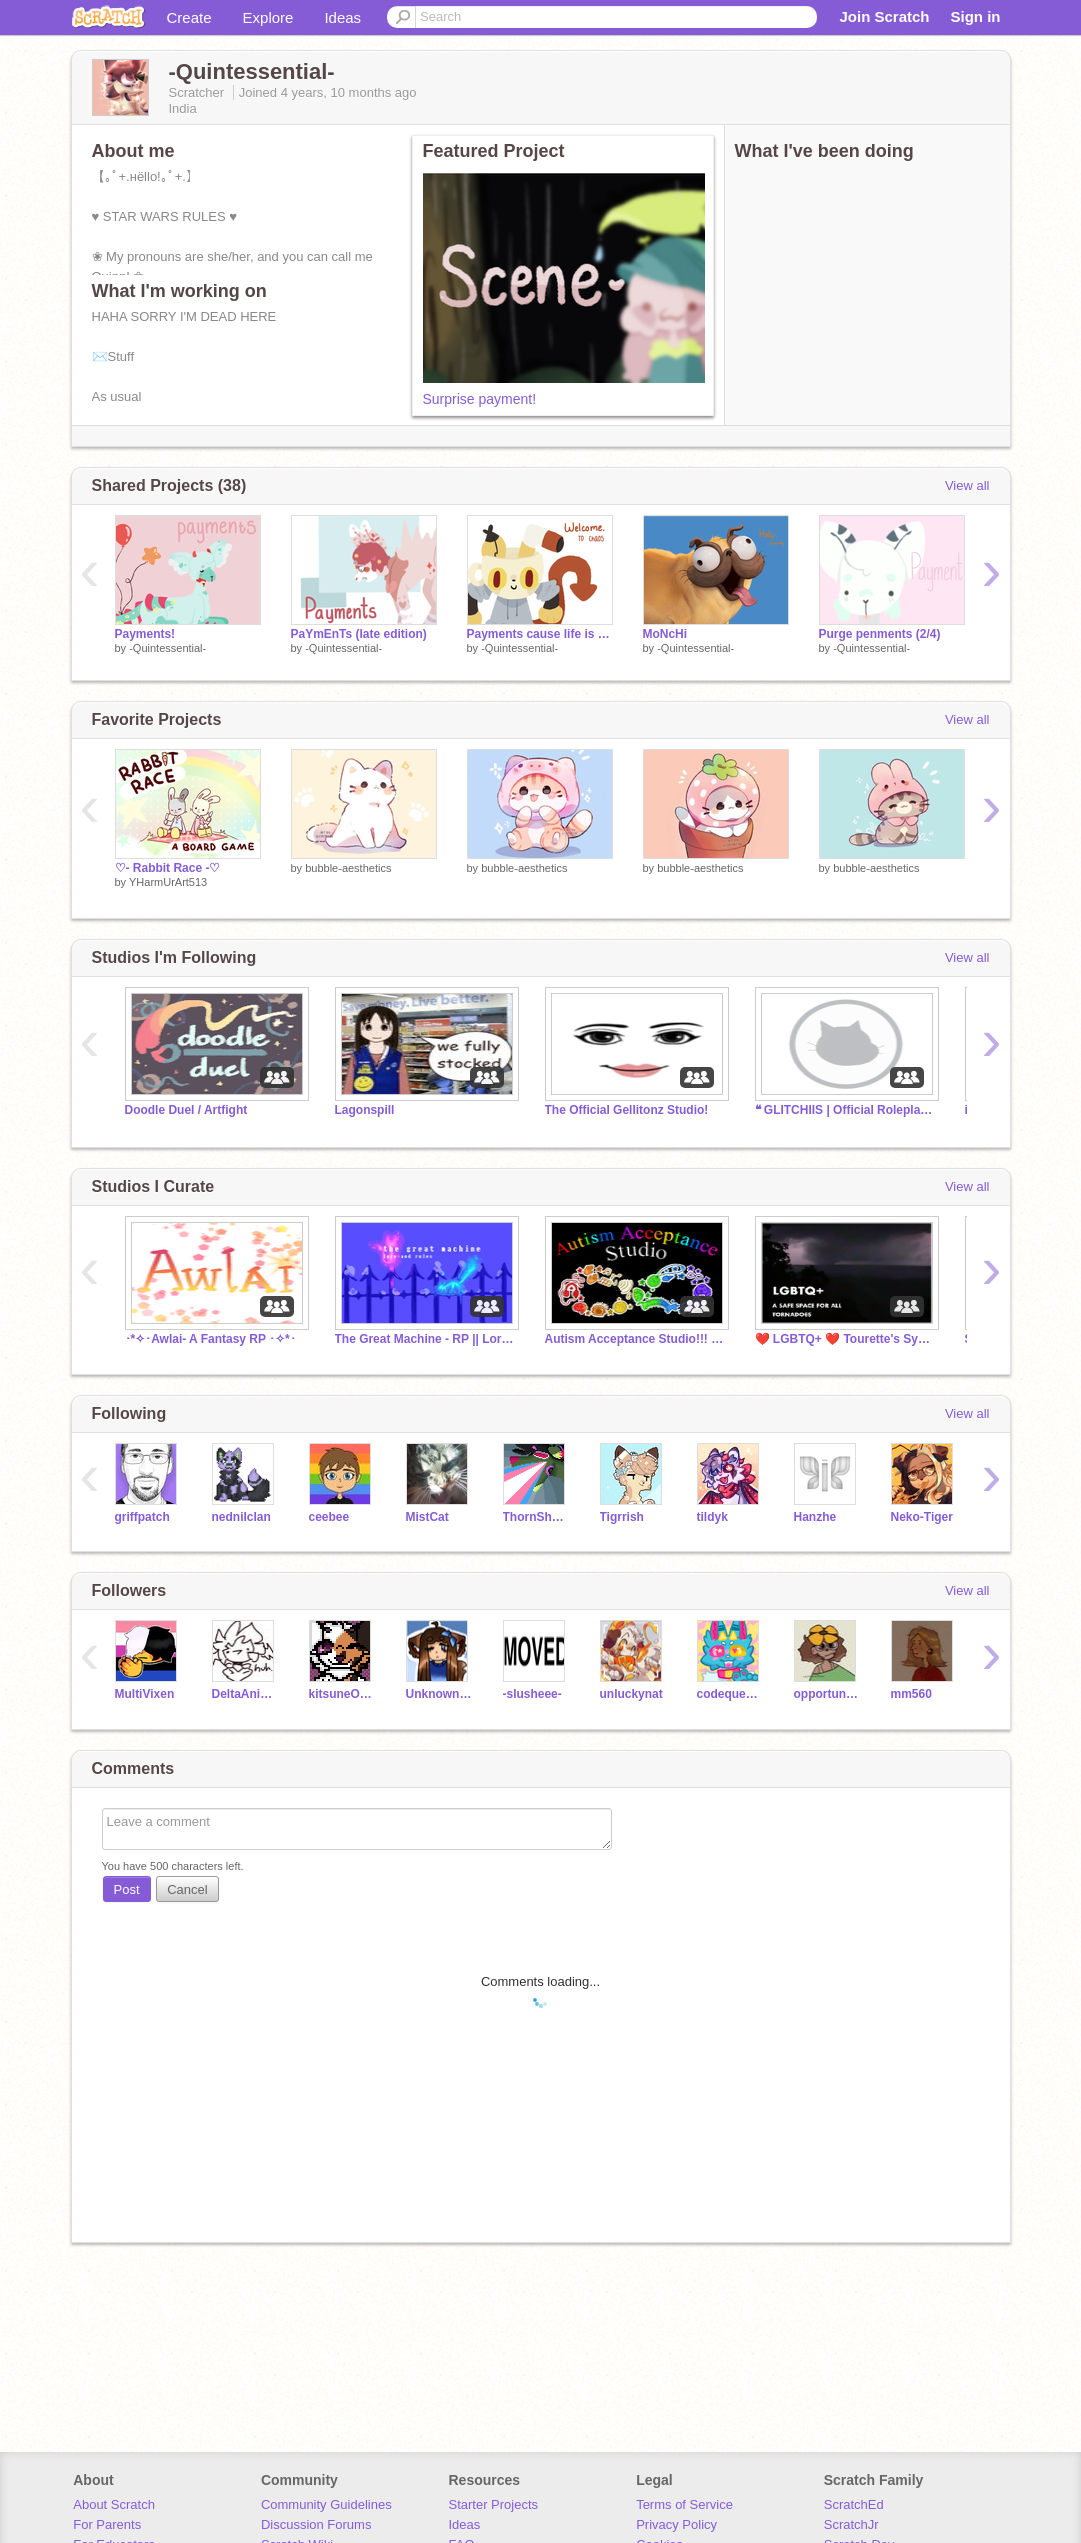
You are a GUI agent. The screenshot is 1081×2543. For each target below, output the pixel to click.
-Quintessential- (167, 648)
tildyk (712, 1517)
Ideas (342, 17)
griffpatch (142, 1517)
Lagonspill (365, 1110)
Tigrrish (622, 1517)
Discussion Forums (316, 2524)
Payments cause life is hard (540, 634)
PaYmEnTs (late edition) (359, 634)
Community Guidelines (326, 2504)
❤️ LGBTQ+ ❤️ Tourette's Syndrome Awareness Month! (845, 1339)
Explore (268, 17)
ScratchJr (851, 2524)
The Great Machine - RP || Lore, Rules (425, 1339)
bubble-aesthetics (348, 868)
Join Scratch (884, 16)
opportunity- (827, 1694)
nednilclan (241, 1517)
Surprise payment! (480, 399)
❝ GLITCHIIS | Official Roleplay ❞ (845, 1110)
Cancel (187, 1889)
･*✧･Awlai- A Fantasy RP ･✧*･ (210, 1339)
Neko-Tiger (922, 1517)
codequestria (730, 1694)
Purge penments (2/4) (880, 634)
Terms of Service (684, 2504)
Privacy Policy (676, 2524)
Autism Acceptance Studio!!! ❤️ (635, 1339)
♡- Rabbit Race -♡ (168, 868)
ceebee (329, 1517)
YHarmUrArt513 (168, 882)
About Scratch (114, 2504)
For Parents (107, 2524)
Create (189, 17)
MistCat (427, 1517)
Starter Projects (494, 2504)
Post (127, 1889)
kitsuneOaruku (342, 1694)
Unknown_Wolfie (439, 1694)
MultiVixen (145, 1694)
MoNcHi (665, 634)
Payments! (145, 634)
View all (967, 485)
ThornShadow (536, 1517)
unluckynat (631, 1694)
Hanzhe (815, 1517)
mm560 (911, 1694)
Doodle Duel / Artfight (186, 1110)
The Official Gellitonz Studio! (627, 1110)
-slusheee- (532, 1694)
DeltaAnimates (245, 1694)
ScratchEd (854, 2504)
